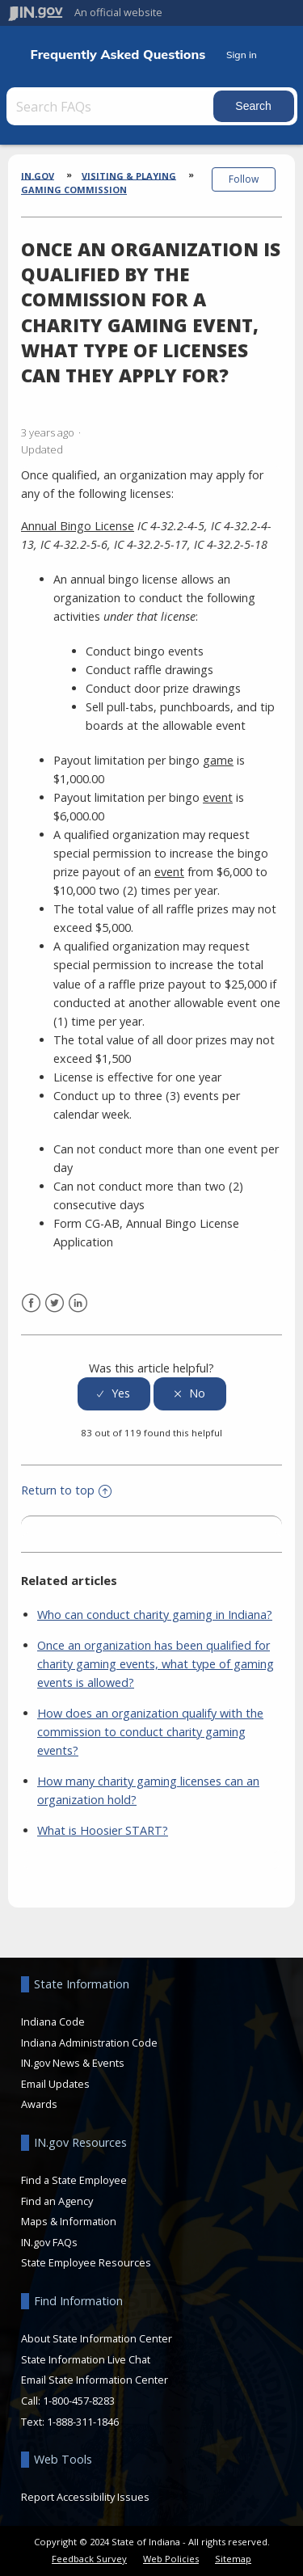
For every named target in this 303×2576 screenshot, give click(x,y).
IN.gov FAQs (49, 2242)
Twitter (54, 1303)
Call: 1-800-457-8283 (68, 2400)
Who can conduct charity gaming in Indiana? (154, 1614)
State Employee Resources (86, 2262)
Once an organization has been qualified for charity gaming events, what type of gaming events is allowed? (155, 1664)
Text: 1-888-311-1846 (70, 2421)
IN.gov (37, 175)
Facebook (31, 1303)
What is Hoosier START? (102, 1830)
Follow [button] (244, 179)
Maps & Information (68, 2221)
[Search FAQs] (111, 106)
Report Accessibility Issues (85, 2496)
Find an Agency (57, 2200)
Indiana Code (53, 2021)
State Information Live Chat (85, 2359)
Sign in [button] (241, 54)
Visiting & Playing (129, 175)
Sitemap (233, 2559)
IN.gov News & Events (72, 2062)
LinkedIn (78, 1303)
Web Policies (171, 2559)
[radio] (114, 1393)
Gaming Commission (74, 189)
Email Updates (55, 2083)
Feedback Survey (89, 2559)
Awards (39, 2103)
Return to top (66, 1490)
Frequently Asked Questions (118, 54)
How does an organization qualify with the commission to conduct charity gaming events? (150, 1731)
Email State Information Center (94, 2379)
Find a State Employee (74, 2179)
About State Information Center (96, 2338)
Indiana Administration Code (89, 2042)
